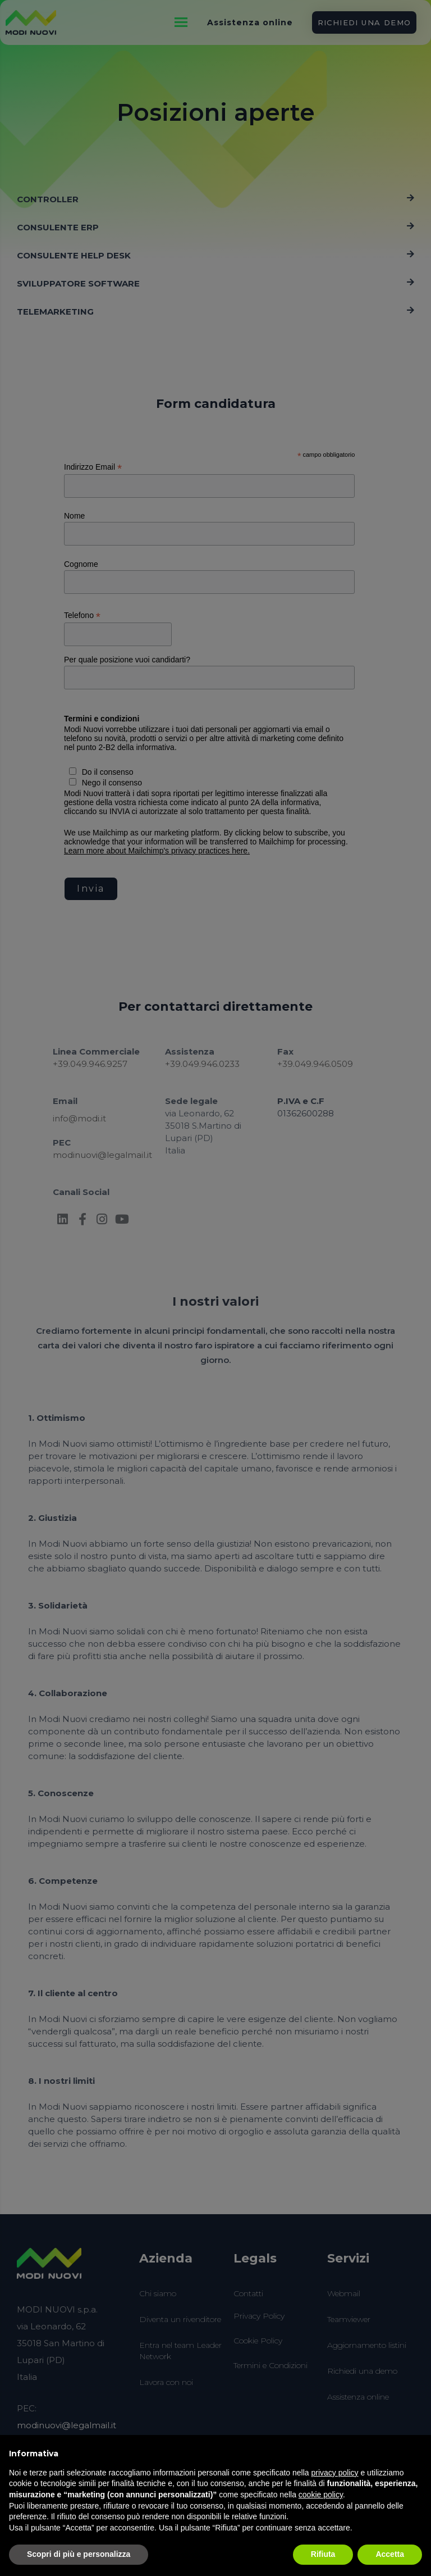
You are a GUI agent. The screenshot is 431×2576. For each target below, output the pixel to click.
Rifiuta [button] (323, 2554)
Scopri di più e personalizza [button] (78, 2554)
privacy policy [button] (335, 2472)
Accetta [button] (389, 2554)
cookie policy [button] (321, 2494)
